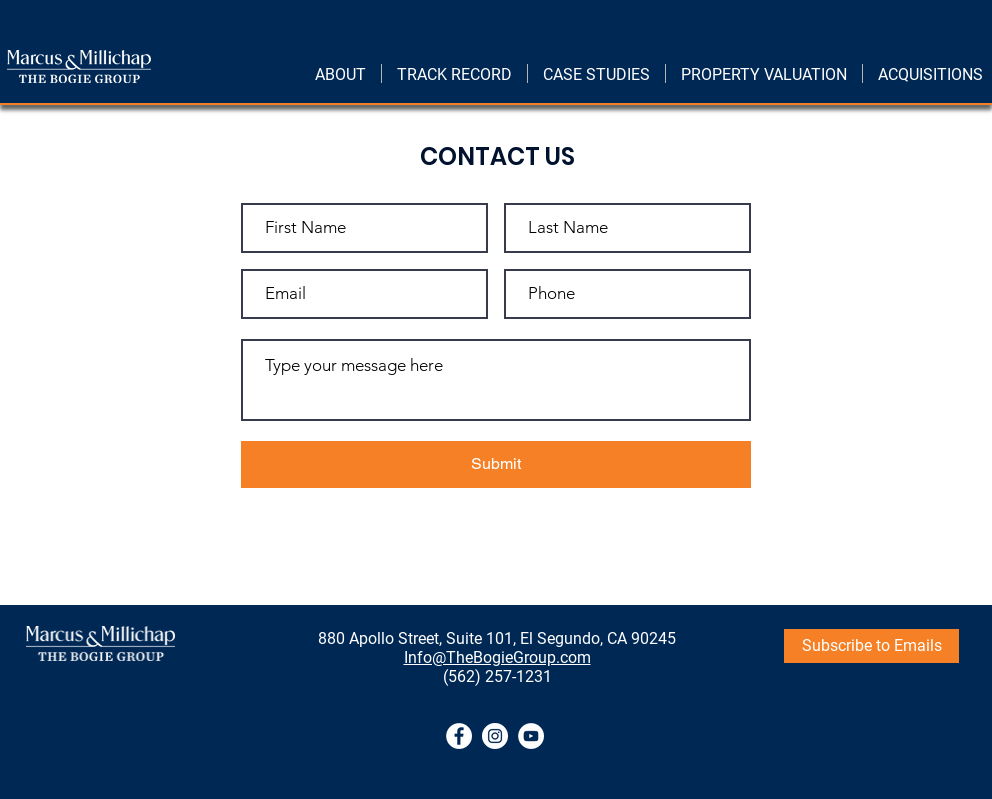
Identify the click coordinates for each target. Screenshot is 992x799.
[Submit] (496, 464)
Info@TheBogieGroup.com (497, 657)
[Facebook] (459, 736)
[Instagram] (495, 736)
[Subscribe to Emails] (871, 646)
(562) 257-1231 (497, 676)
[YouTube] (531, 736)
